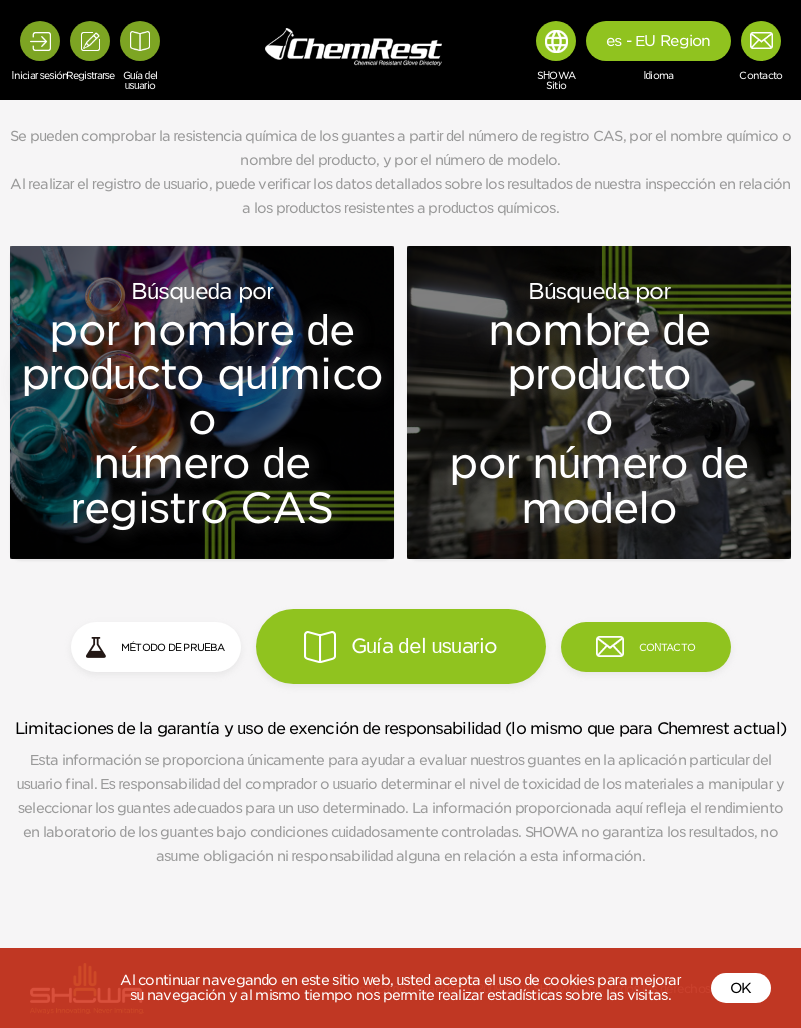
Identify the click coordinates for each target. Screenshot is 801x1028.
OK (741, 988)
